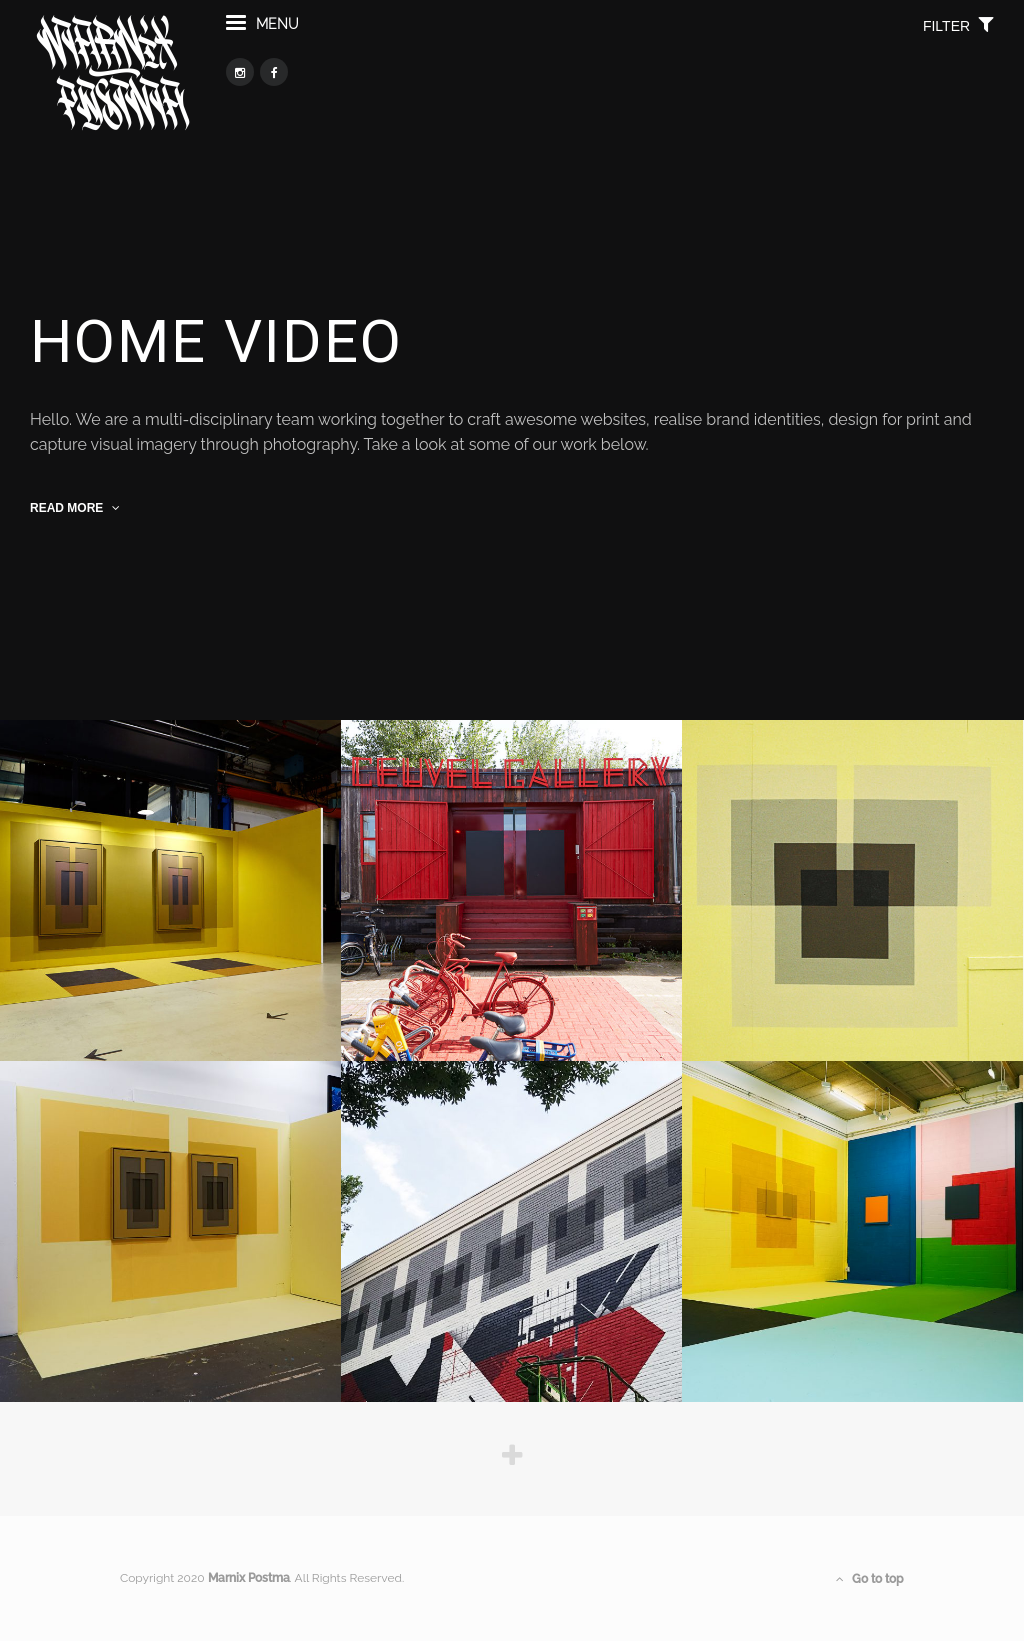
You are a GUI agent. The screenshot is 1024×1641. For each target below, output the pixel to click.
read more (75, 508)
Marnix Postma (249, 1578)
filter (958, 34)
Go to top (870, 1579)
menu (262, 33)
